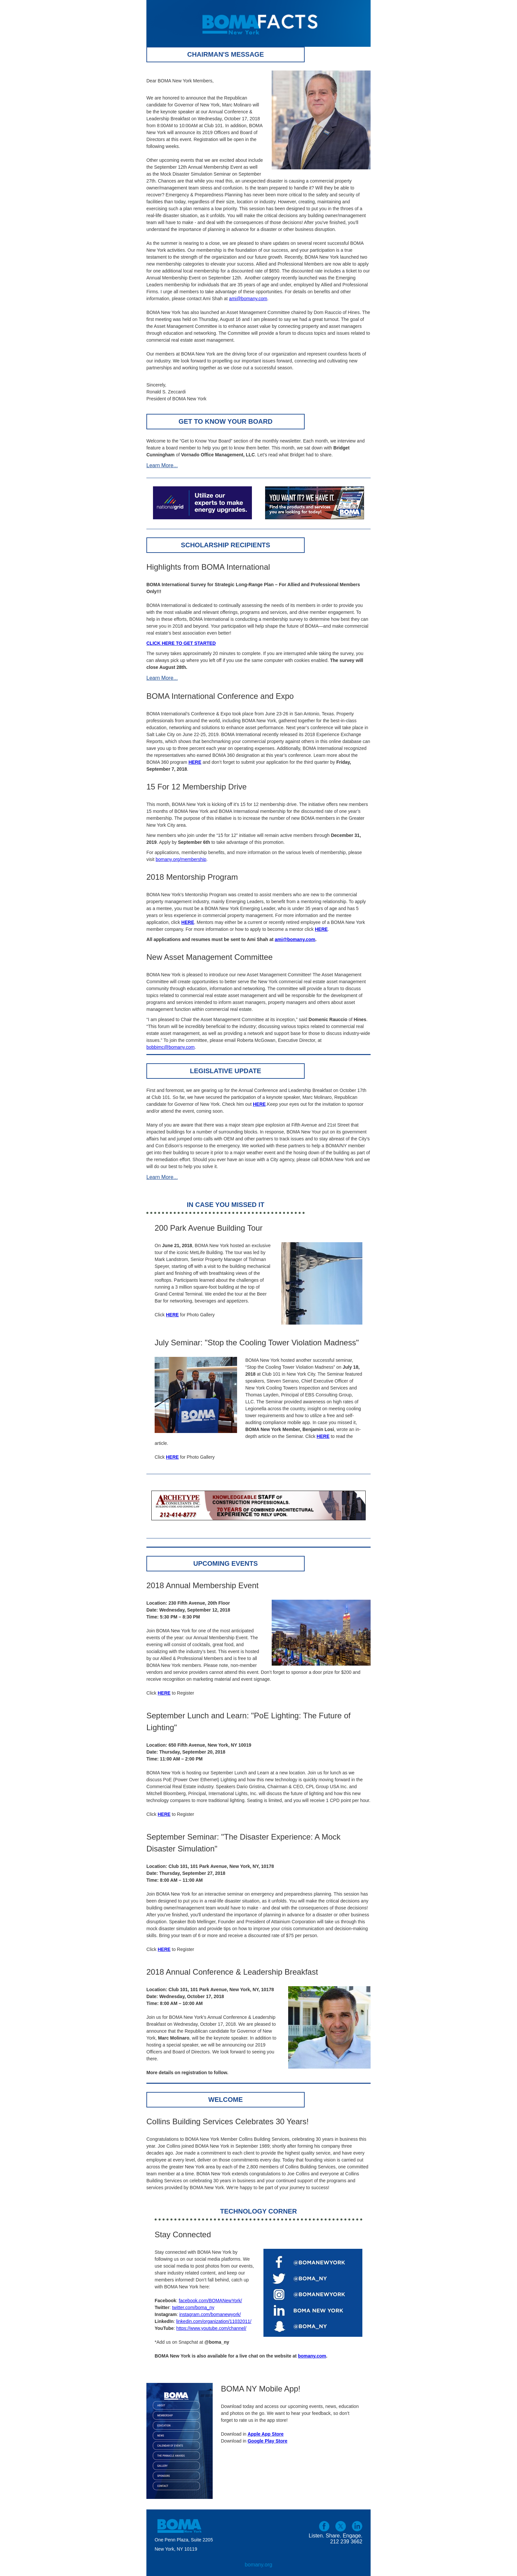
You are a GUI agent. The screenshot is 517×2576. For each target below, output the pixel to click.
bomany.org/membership (181, 859)
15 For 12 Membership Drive (196, 786)
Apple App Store (266, 2434)
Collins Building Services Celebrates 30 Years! (227, 2121)
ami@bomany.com (248, 298)
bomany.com (312, 2356)
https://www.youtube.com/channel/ (211, 2328)
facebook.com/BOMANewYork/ (210, 2300)
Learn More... (162, 465)
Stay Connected (183, 2234)
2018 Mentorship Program (192, 877)
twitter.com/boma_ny (193, 2307)
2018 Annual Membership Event (202, 1585)
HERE (172, 1457)
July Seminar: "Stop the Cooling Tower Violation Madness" (257, 1342)
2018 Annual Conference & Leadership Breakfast (232, 1971)
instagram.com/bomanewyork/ (210, 2314)
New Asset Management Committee (209, 957)
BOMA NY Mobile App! (260, 2388)
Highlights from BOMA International (208, 566)
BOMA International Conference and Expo (220, 696)
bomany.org (258, 2564)
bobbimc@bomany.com (170, 1047)
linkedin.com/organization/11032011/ (213, 2321)
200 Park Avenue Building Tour (208, 1227)
